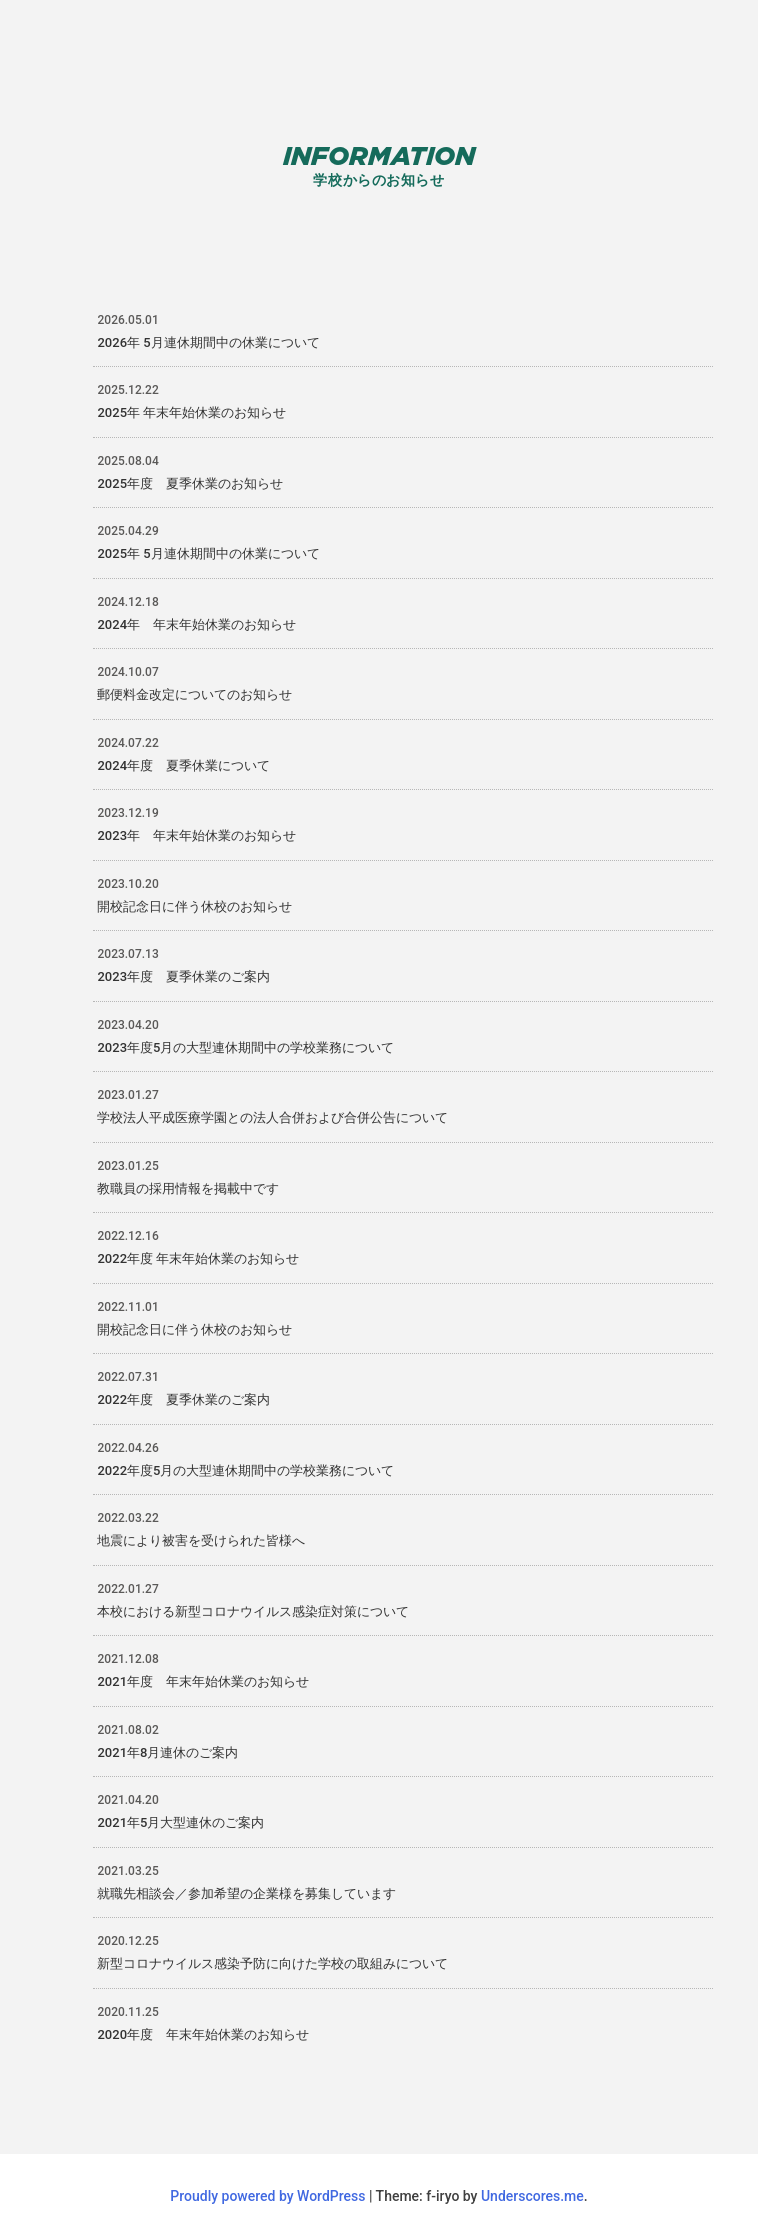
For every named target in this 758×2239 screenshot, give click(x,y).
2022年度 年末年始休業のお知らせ (198, 1258)
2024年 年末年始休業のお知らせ (196, 624)
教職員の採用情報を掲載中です (188, 1188)
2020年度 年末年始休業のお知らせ (203, 2034)
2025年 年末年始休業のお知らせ (191, 412)
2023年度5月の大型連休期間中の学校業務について (245, 1047)
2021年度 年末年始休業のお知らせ (203, 1681)
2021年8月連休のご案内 (167, 1752)
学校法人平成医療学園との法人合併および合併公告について (272, 1117)
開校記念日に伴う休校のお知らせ (194, 906)
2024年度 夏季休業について (183, 765)
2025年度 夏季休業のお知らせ (190, 483)
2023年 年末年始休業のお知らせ (196, 835)
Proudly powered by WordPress (269, 2196)
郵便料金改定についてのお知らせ (194, 694)
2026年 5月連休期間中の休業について (208, 342)
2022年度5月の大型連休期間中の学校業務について (245, 1470)
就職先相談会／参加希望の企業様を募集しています (246, 1893)
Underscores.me (532, 2196)
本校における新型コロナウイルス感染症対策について (253, 1611)
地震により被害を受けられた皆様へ (201, 1540)
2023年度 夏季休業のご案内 (183, 976)
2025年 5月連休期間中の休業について (208, 553)
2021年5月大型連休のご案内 (180, 1822)
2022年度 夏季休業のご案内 (183, 1399)
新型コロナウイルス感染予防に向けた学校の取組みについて (272, 1963)
